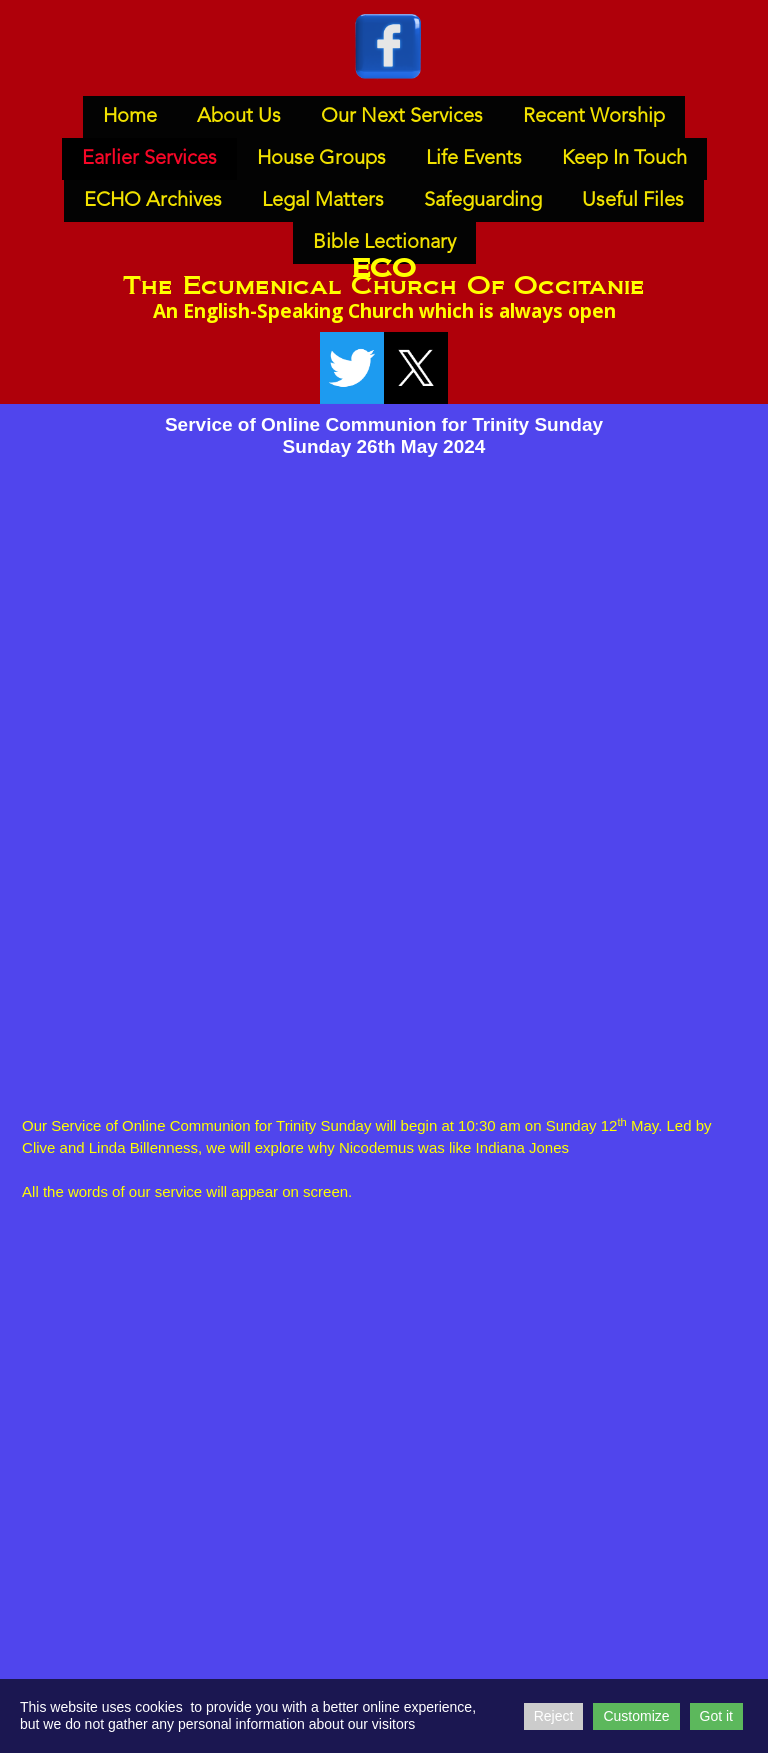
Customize (636, 1716)
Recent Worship (594, 117)
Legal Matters (323, 201)
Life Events (474, 159)
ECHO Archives (153, 201)
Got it (716, 1716)
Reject (554, 1716)
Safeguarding (483, 201)
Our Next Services (402, 117)
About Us (239, 117)
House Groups (321, 159)
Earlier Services (149, 159)
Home (130, 117)
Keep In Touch (624, 159)
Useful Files (633, 201)
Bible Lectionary (384, 243)
